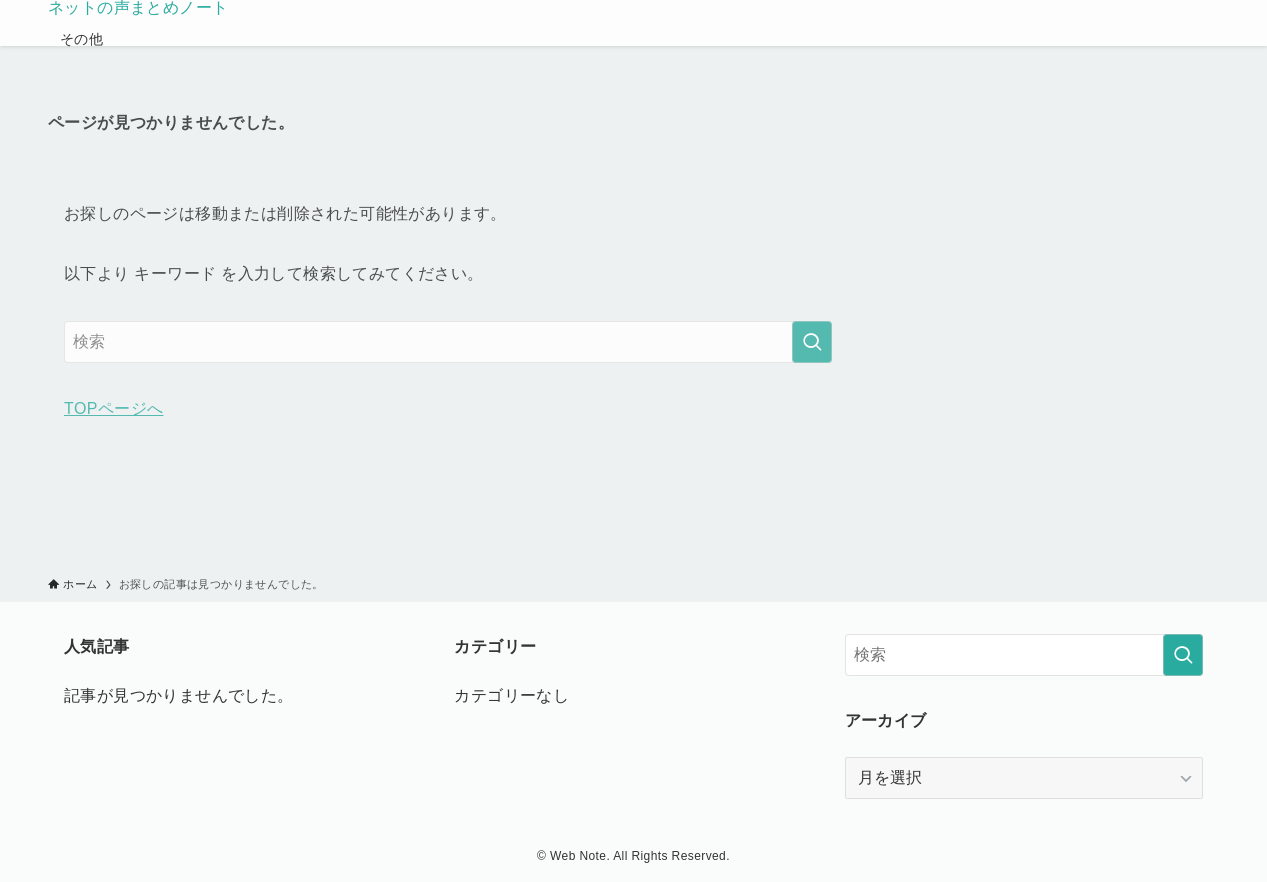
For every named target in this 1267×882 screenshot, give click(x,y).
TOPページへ (113, 408)
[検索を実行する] (812, 342)
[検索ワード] (448, 342)
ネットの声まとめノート (138, 8)
